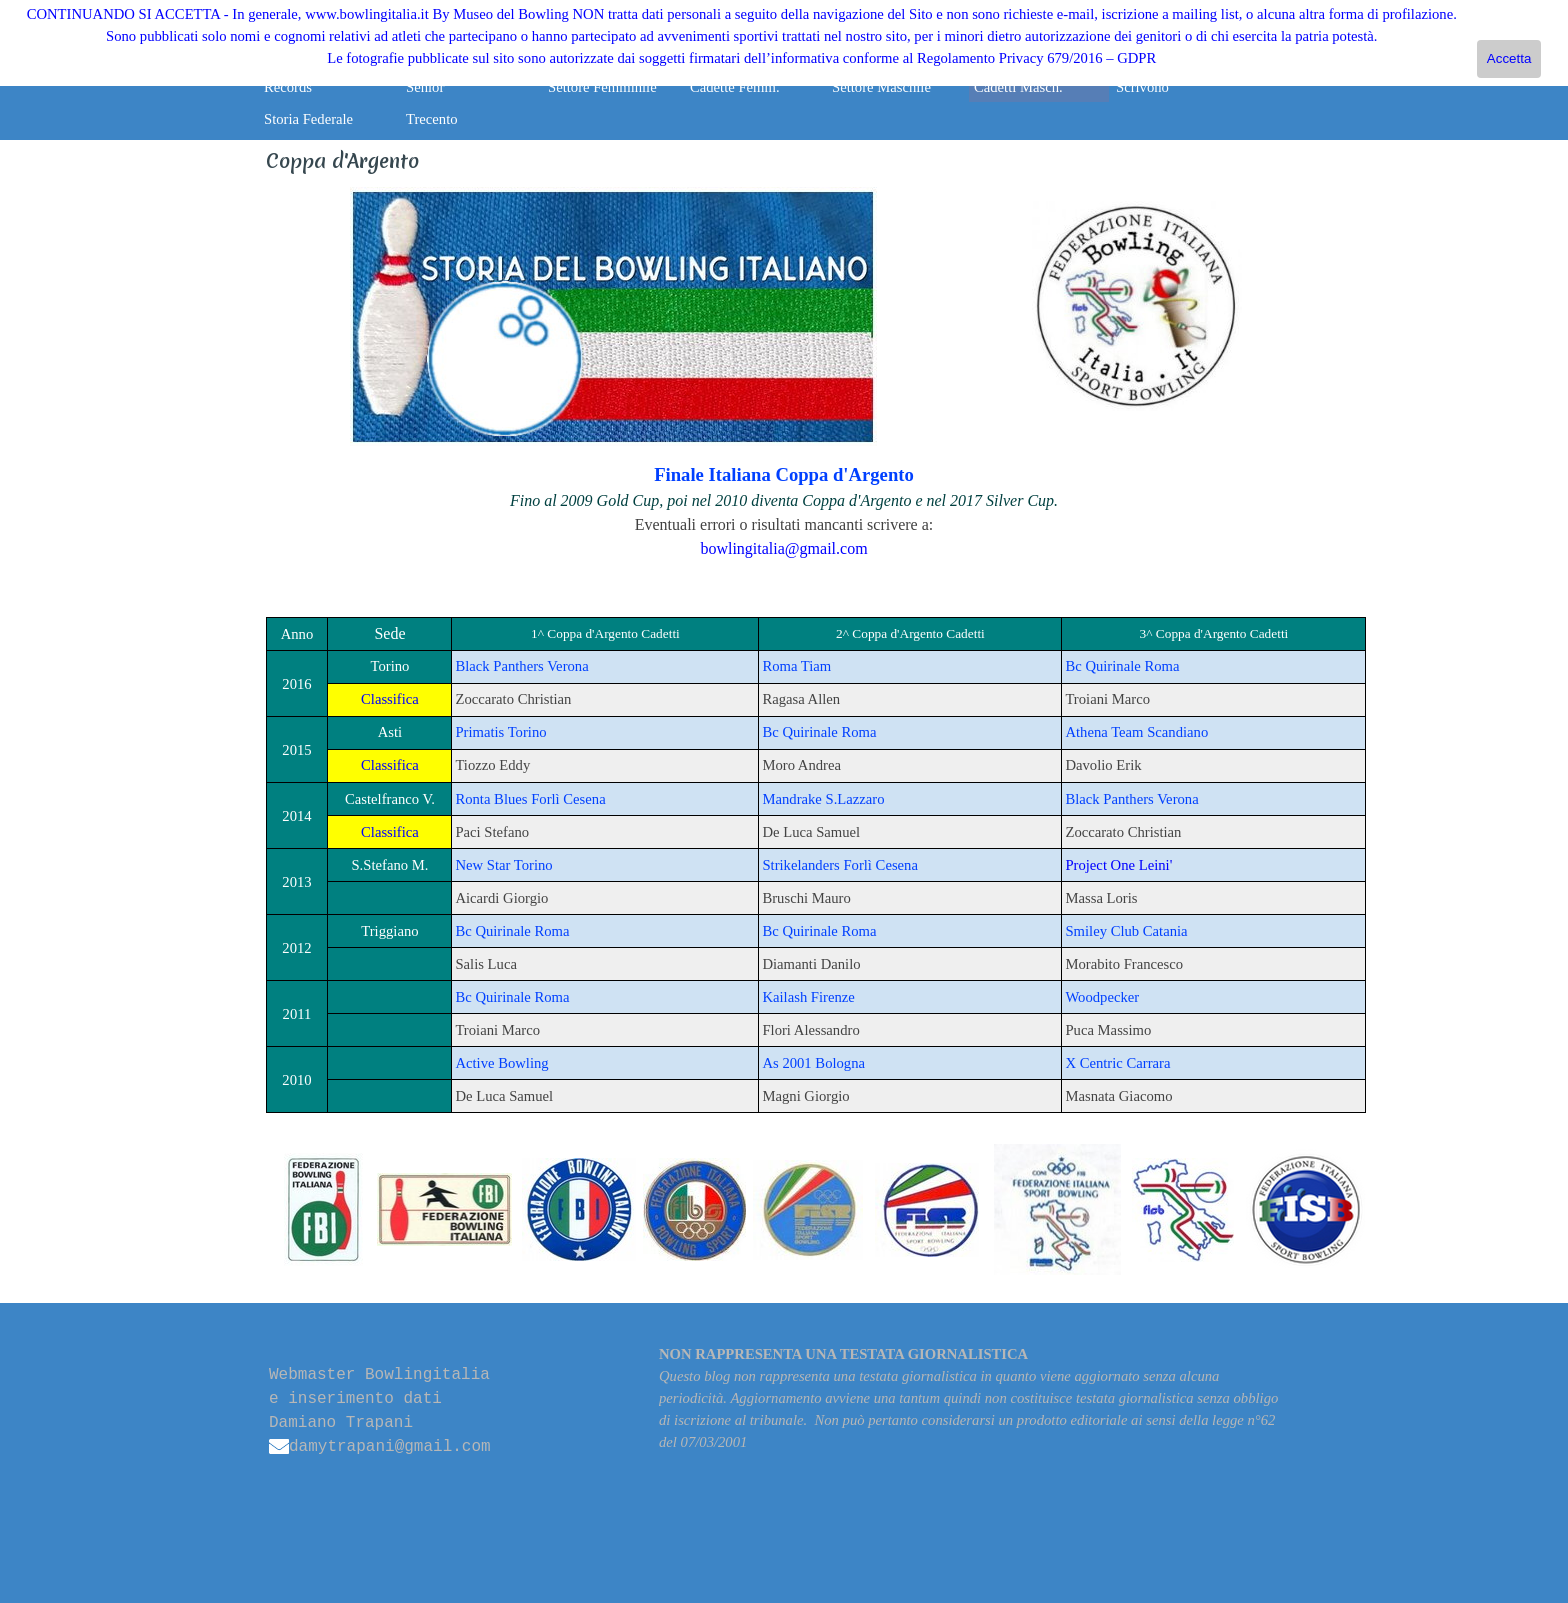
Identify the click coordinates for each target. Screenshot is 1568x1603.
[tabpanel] (613, 318)
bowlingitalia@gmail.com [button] (783, 548)
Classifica (390, 699)
